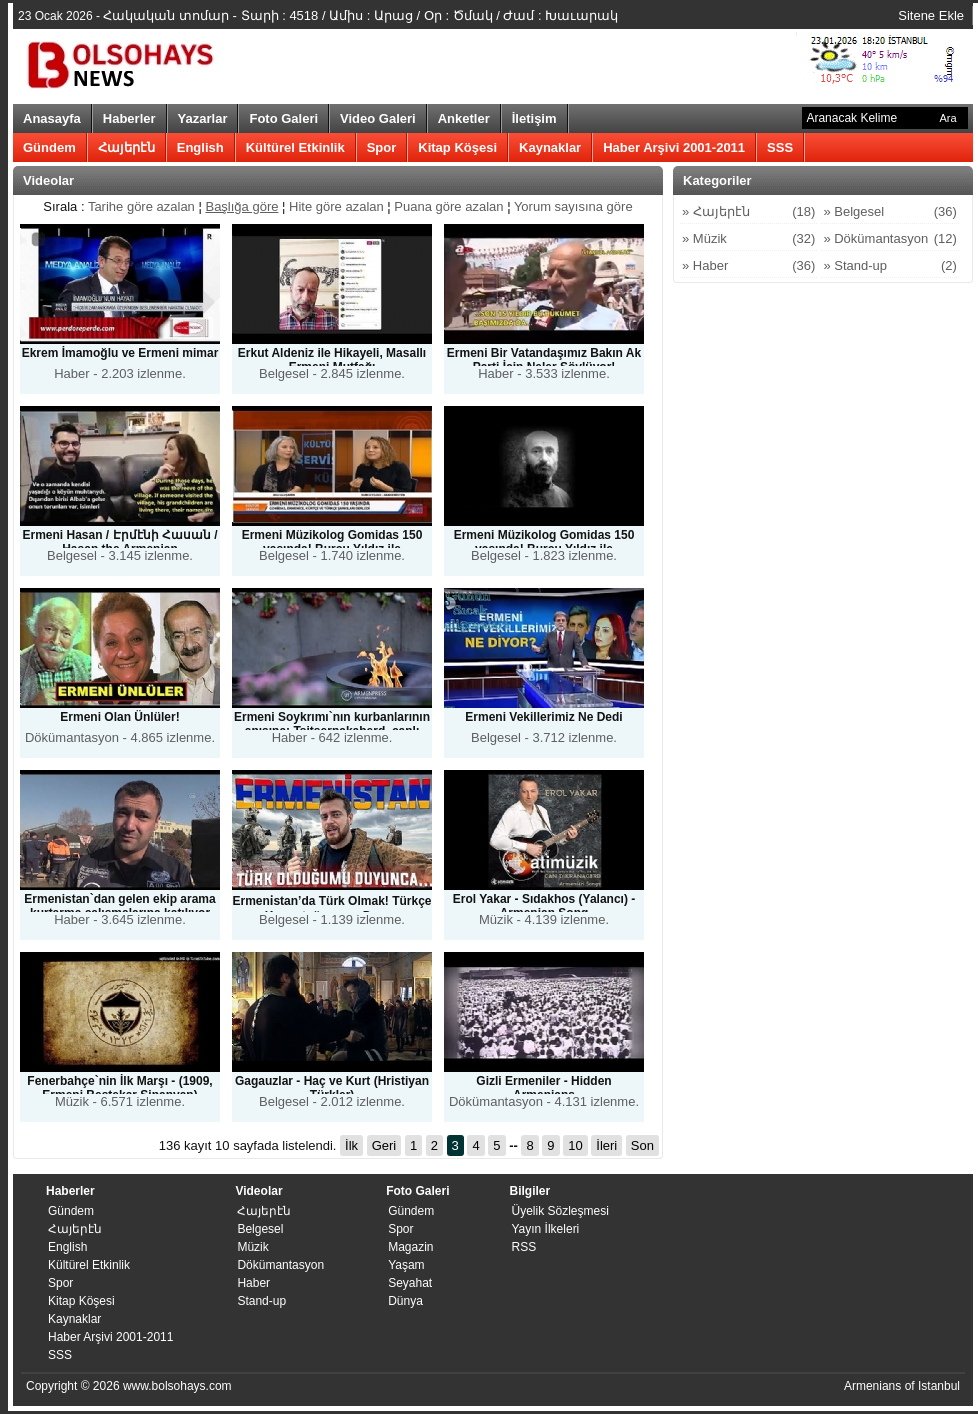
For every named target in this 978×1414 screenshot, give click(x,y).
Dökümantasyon (280, 1265)
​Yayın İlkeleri (545, 1229)
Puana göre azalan (448, 206)
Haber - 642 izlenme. (332, 670)
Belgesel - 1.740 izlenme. (332, 488)
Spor (382, 147)
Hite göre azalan (336, 206)
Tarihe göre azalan (143, 206)
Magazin (410, 1247)
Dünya (405, 1301)
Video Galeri (378, 118)
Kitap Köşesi (457, 147)
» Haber (748, 266)
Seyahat (410, 1283)
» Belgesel (889, 212)
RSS (523, 1247)
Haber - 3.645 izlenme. (120, 848)
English (200, 147)
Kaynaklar (550, 147)
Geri (384, 1145)
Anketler (464, 118)
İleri (606, 1145)
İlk (351, 1145)
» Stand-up (889, 266)
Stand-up (261, 1301)
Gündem (49, 147)
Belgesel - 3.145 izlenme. (120, 484)
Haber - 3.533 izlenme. (544, 302)
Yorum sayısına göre (573, 206)
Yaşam (406, 1265)
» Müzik (748, 239)
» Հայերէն (748, 212)
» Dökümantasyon (889, 239)
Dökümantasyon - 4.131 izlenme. (544, 1030)
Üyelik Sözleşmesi (559, 1211)
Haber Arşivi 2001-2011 (674, 147)
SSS (780, 147)
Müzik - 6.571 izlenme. (120, 1030)
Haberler (129, 118)
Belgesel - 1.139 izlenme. (332, 853)
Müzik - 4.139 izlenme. (544, 848)
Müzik (252, 1247)
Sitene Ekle (931, 15)
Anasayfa (52, 118)
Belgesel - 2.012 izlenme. (332, 1030)
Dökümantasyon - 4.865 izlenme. (120, 666)
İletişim (534, 118)
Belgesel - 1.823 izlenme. (544, 488)
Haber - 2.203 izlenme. (120, 302)
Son (642, 1145)
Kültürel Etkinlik (295, 147)
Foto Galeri (283, 118)
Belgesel (260, 1229)
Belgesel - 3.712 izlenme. (544, 666)
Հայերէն (126, 147)
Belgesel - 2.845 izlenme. (332, 302)
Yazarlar (203, 118)
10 (575, 1145)
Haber (253, 1283)
